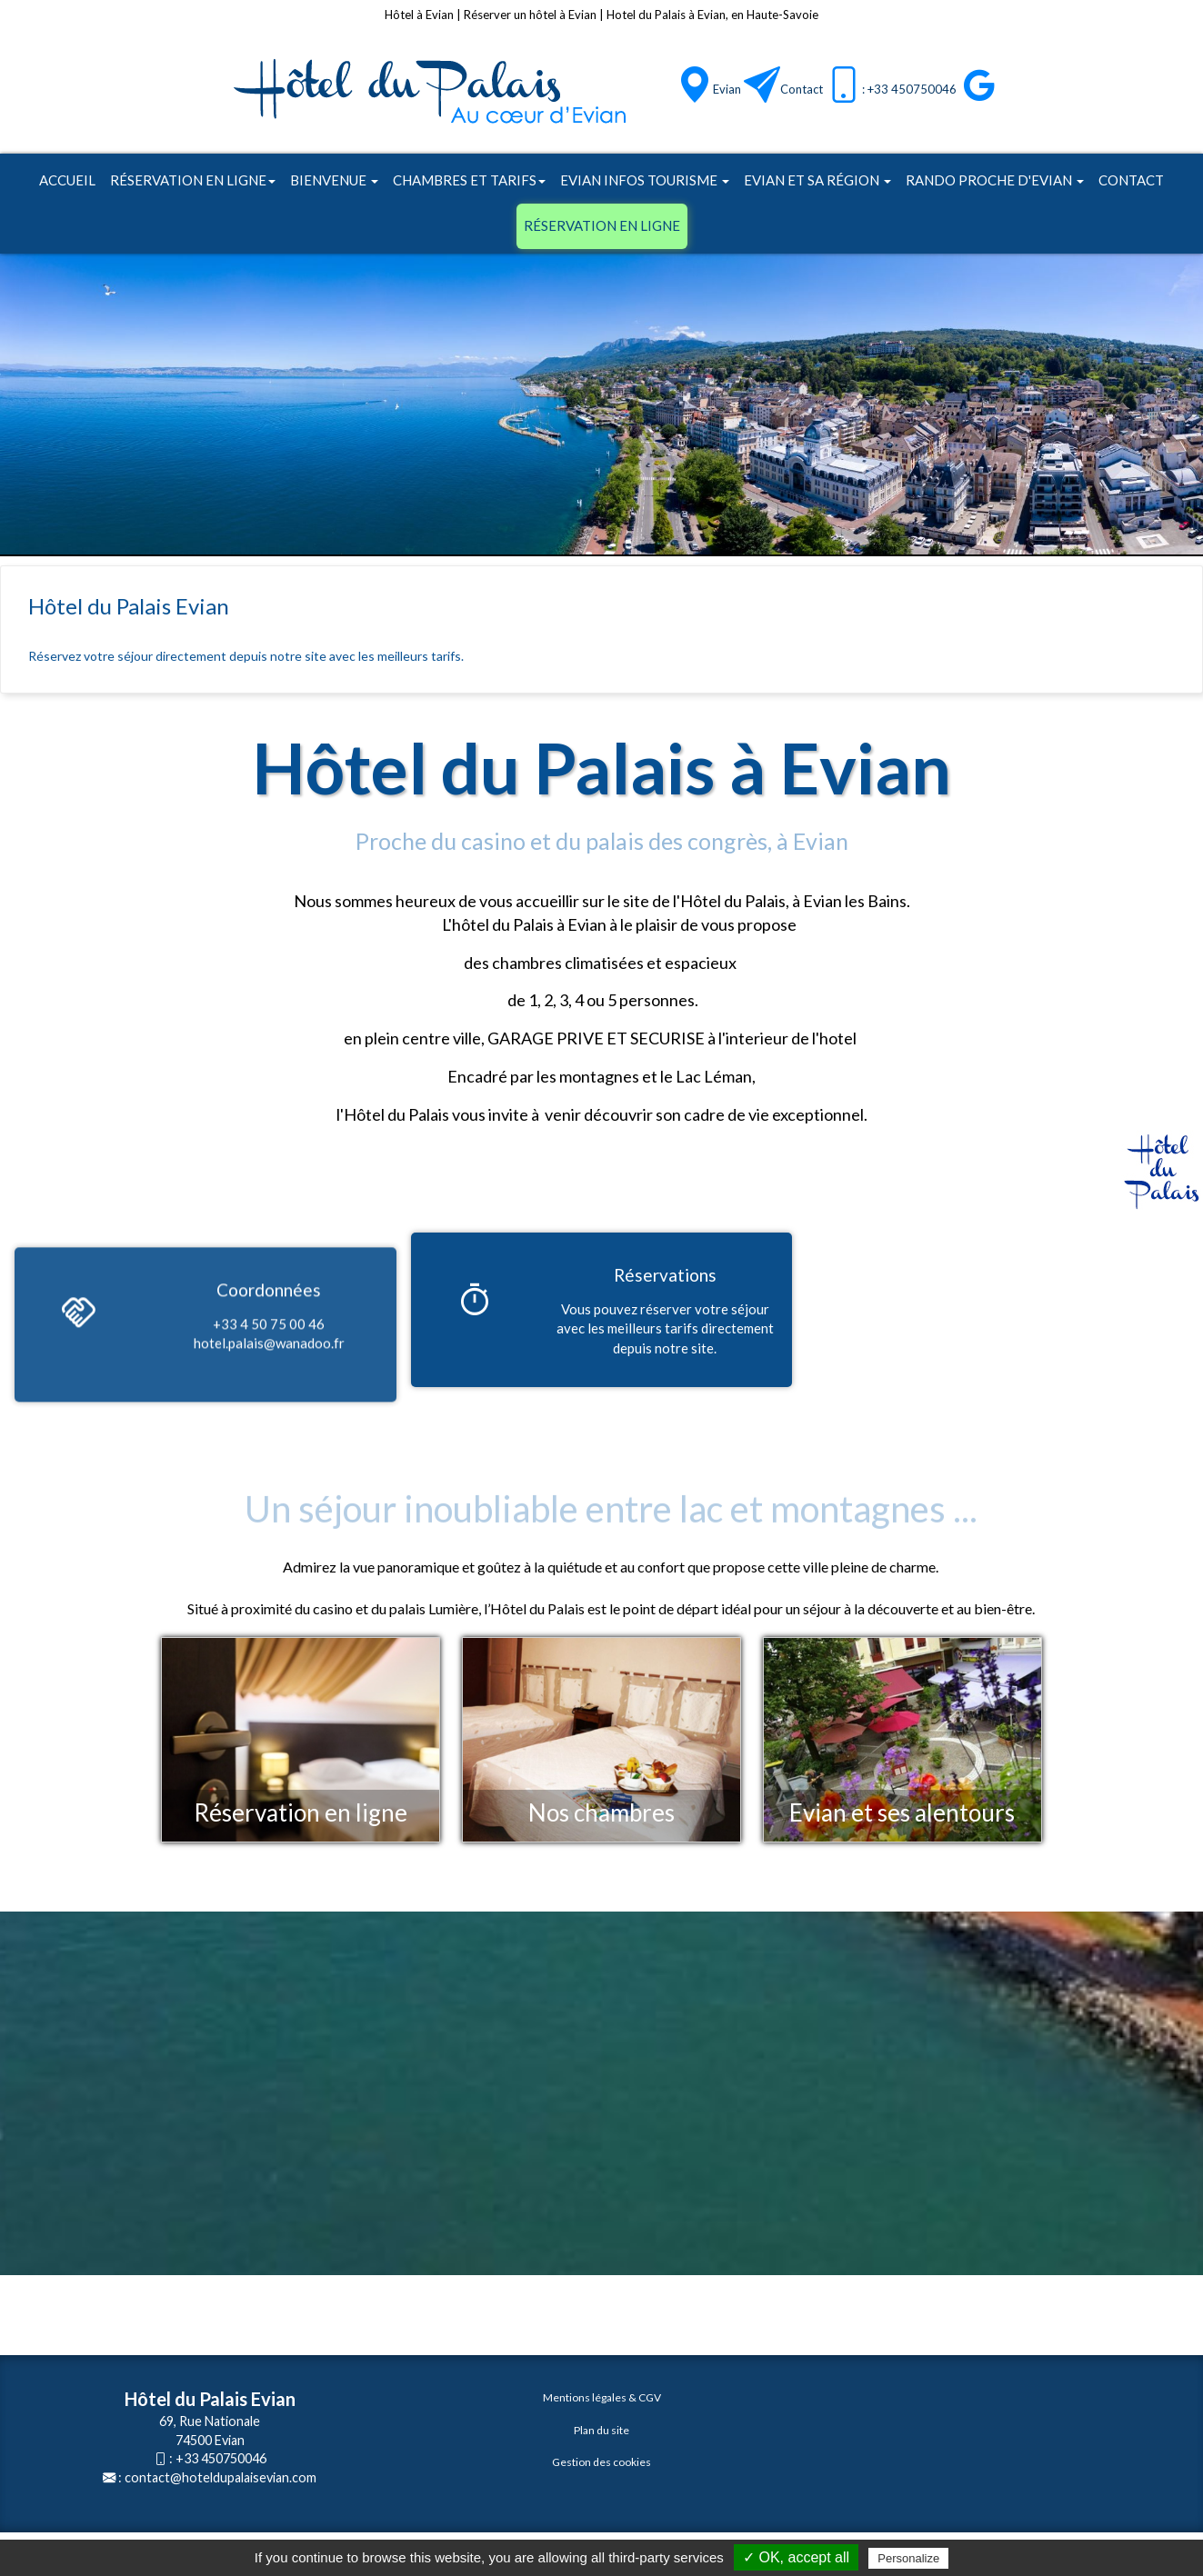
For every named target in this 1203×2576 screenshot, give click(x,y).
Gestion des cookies (601, 2462)
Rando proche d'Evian (995, 180)
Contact (801, 89)
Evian (727, 89)
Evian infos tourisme (644, 180)
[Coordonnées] (78, 1412)
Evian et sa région (817, 180)
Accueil (67, 180)
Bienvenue (334, 180)
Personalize (908, 2558)
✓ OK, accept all (796, 2557)
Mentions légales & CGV (602, 2397)
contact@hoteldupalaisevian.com (220, 2477)
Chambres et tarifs (469, 180)
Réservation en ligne (193, 180)
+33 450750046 (220, 2458)
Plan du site (601, 2430)
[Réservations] (474, 1302)
